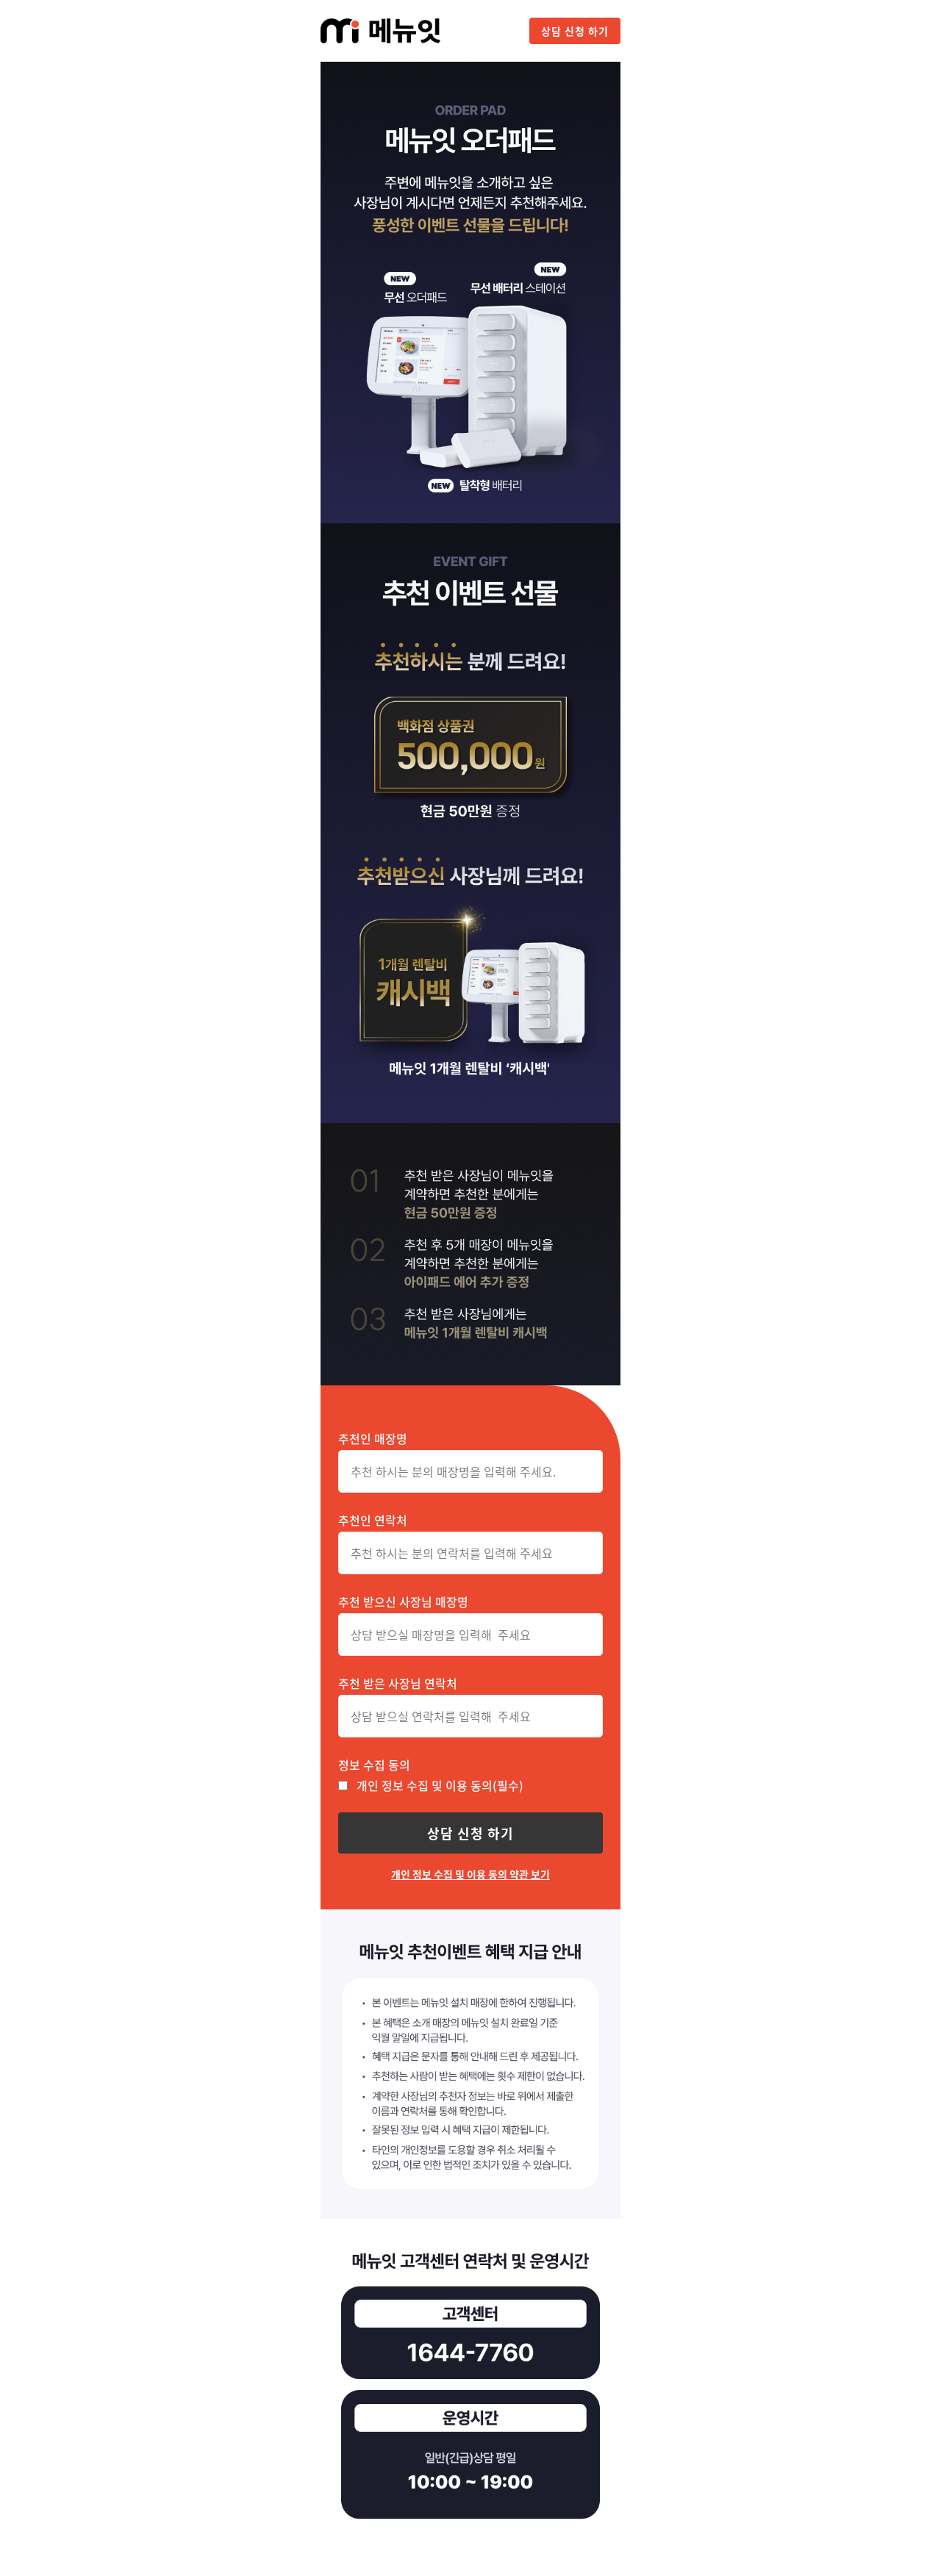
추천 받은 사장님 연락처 (397, 1683)
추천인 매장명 (372, 1438)
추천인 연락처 (372, 1520)
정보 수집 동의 (374, 1764)
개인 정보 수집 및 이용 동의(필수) (440, 1785)
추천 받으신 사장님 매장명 (403, 1601)
